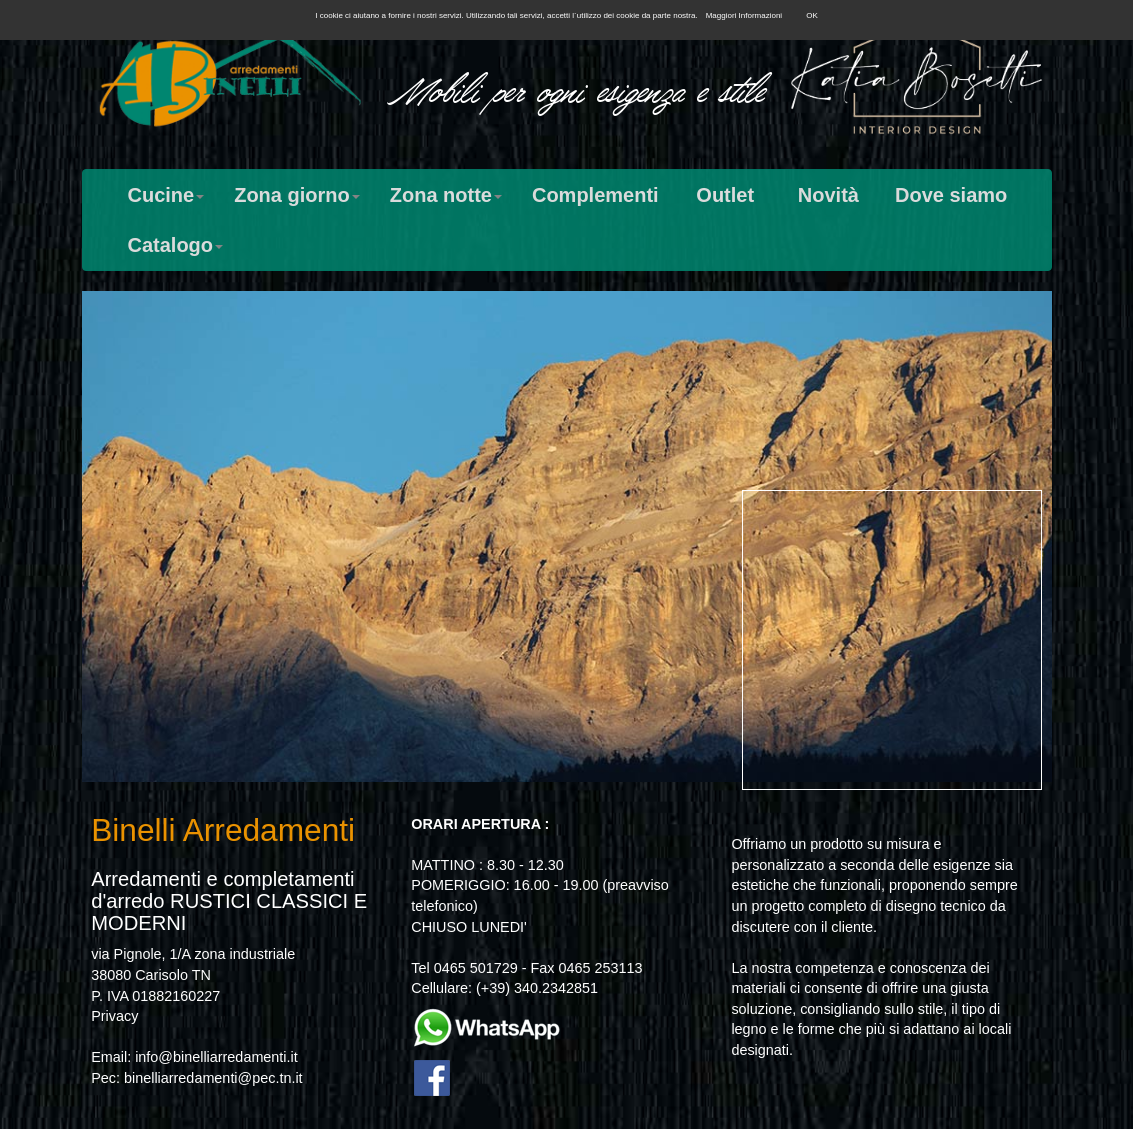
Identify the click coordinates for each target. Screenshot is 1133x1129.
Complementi (595, 195)
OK (812, 15)
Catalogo (176, 245)
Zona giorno (297, 195)
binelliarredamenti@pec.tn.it (213, 1078)
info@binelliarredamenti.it (216, 1057)
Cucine (166, 195)
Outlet (725, 195)
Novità (828, 195)
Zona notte (446, 195)
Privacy (114, 1016)
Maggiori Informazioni (744, 15)
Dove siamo (951, 195)
